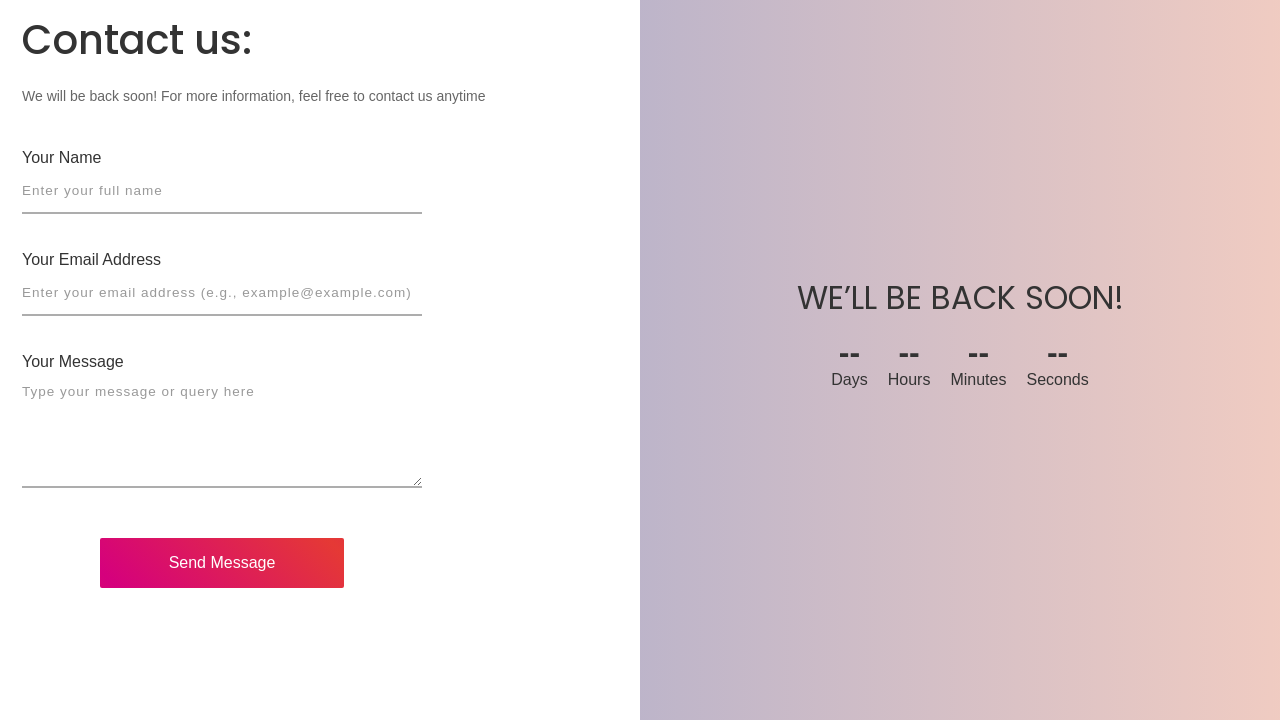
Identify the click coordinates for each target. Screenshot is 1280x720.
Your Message (73, 361)
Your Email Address (91, 259)
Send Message (222, 562)
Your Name (61, 157)
